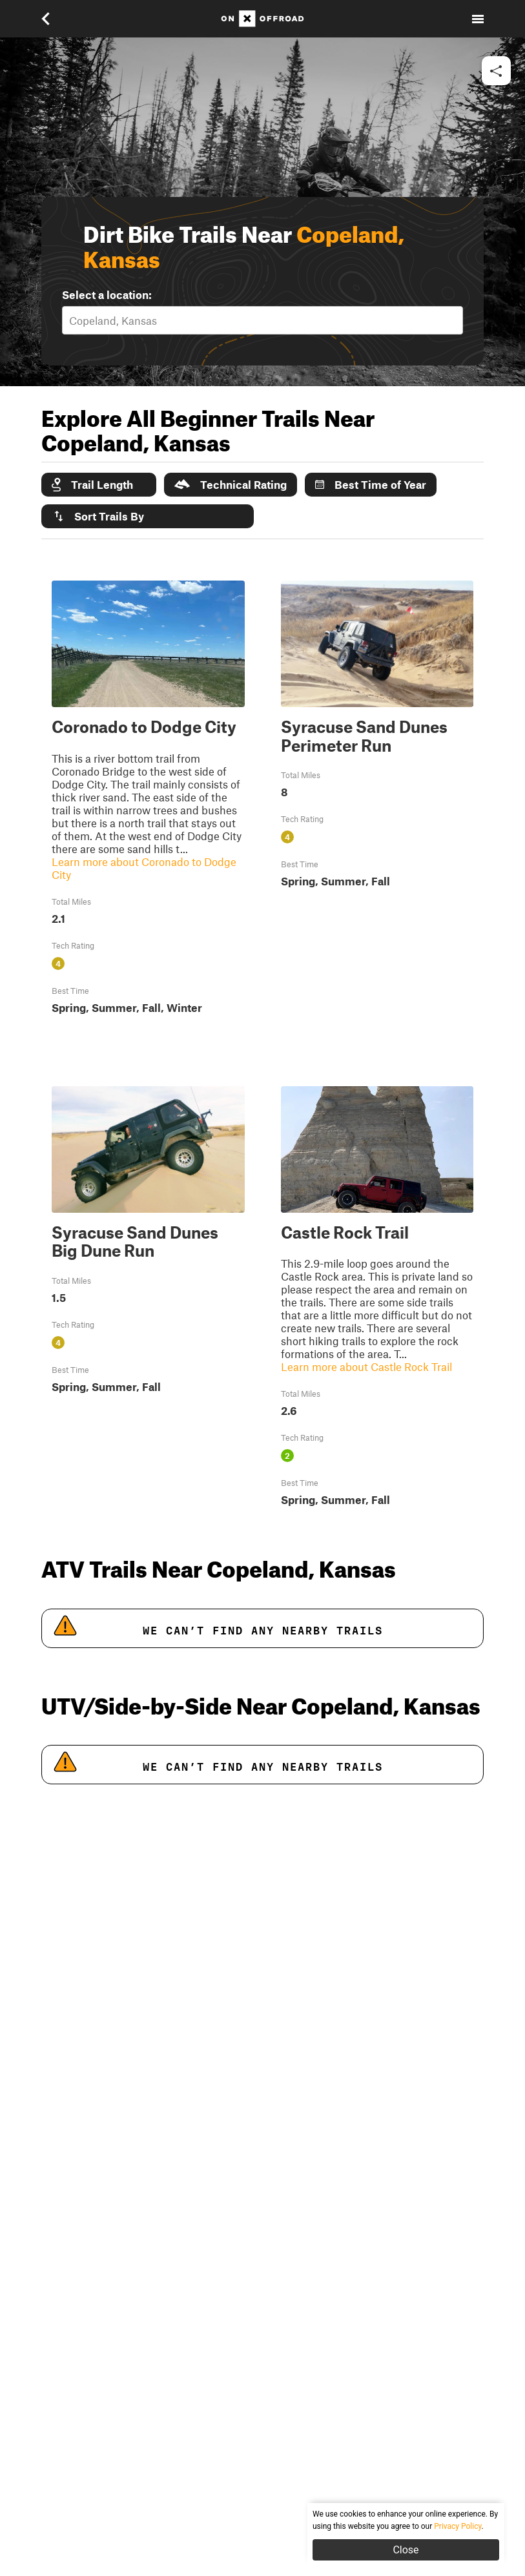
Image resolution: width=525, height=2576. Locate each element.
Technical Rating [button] (230, 484)
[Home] (262, 18)
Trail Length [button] (92, 484)
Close (405, 2550)
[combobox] (70, 320)
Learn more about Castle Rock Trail (366, 1366)
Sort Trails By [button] (98, 516)
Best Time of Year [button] (370, 484)
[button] (54, 18)
